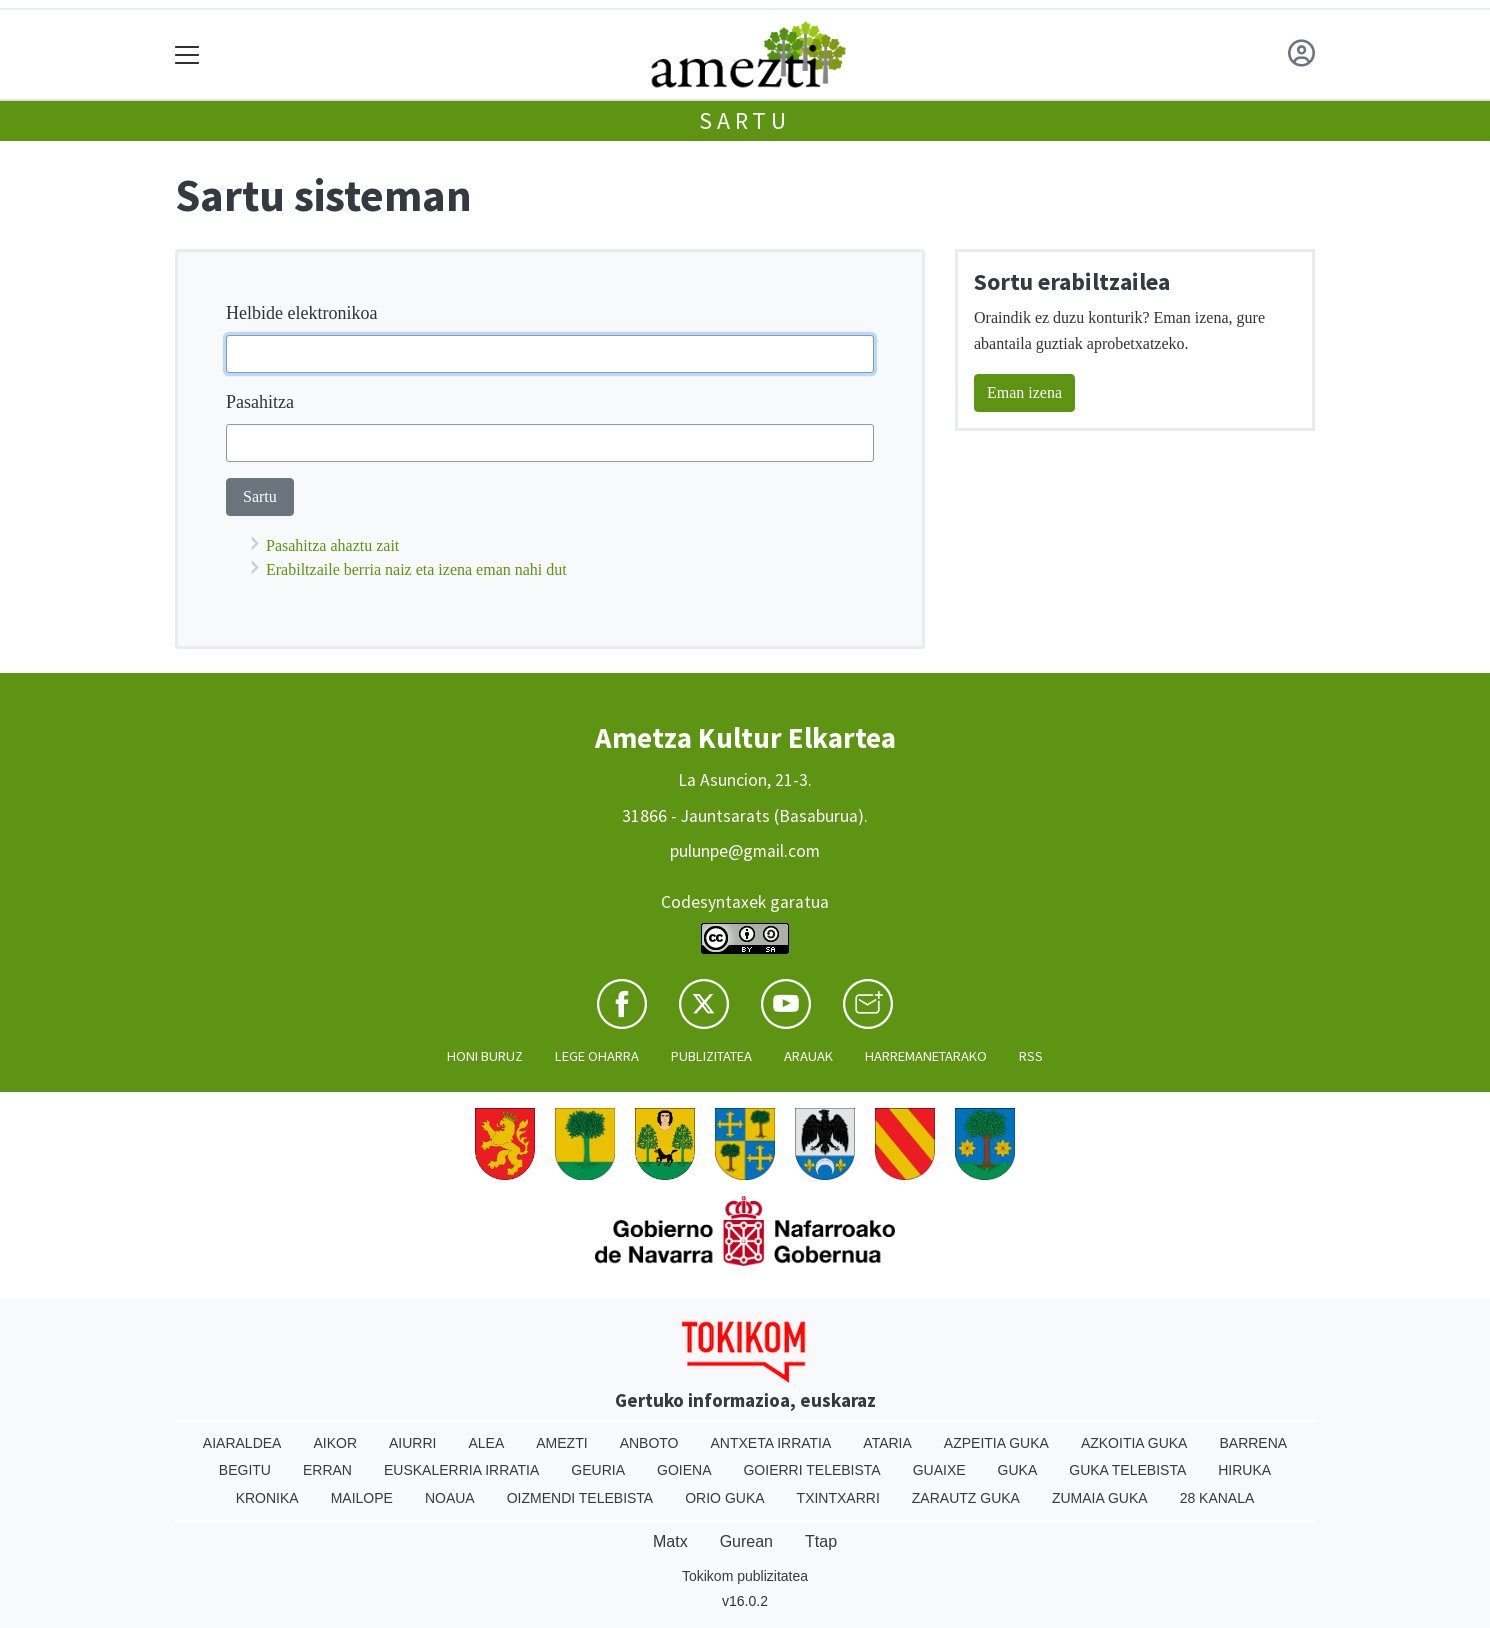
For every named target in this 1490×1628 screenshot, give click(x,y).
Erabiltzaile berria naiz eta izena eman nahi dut (416, 569)
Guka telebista (1127, 1470)
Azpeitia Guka (996, 1443)
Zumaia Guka (1100, 1498)
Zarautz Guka (966, 1498)
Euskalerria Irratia (461, 1470)
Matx (670, 1541)
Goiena (684, 1470)
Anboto (649, 1443)
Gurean (746, 1541)
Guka (1018, 1470)
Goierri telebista (811, 1470)
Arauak (808, 1056)
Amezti (561, 1443)
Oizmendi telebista (580, 1498)
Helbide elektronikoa (301, 313)
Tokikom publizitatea (745, 1576)
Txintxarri (838, 1498)
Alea (486, 1443)
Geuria (598, 1470)
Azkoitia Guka (1134, 1443)
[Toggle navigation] (187, 54)
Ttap (821, 1541)
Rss (1031, 1056)
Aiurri (412, 1443)
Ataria (887, 1443)
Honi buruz (485, 1056)
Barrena (1253, 1443)
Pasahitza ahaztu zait (332, 545)
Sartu (745, 120)
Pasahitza (260, 402)
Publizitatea (711, 1056)
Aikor (335, 1443)
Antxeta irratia (771, 1443)
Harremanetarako (926, 1056)
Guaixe (939, 1470)
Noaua (450, 1498)
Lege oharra (597, 1056)
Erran (327, 1470)
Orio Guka (724, 1498)
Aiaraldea (242, 1443)
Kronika (267, 1498)
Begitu (245, 1470)
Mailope (362, 1498)
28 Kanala (1217, 1498)
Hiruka (1244, 1470)
